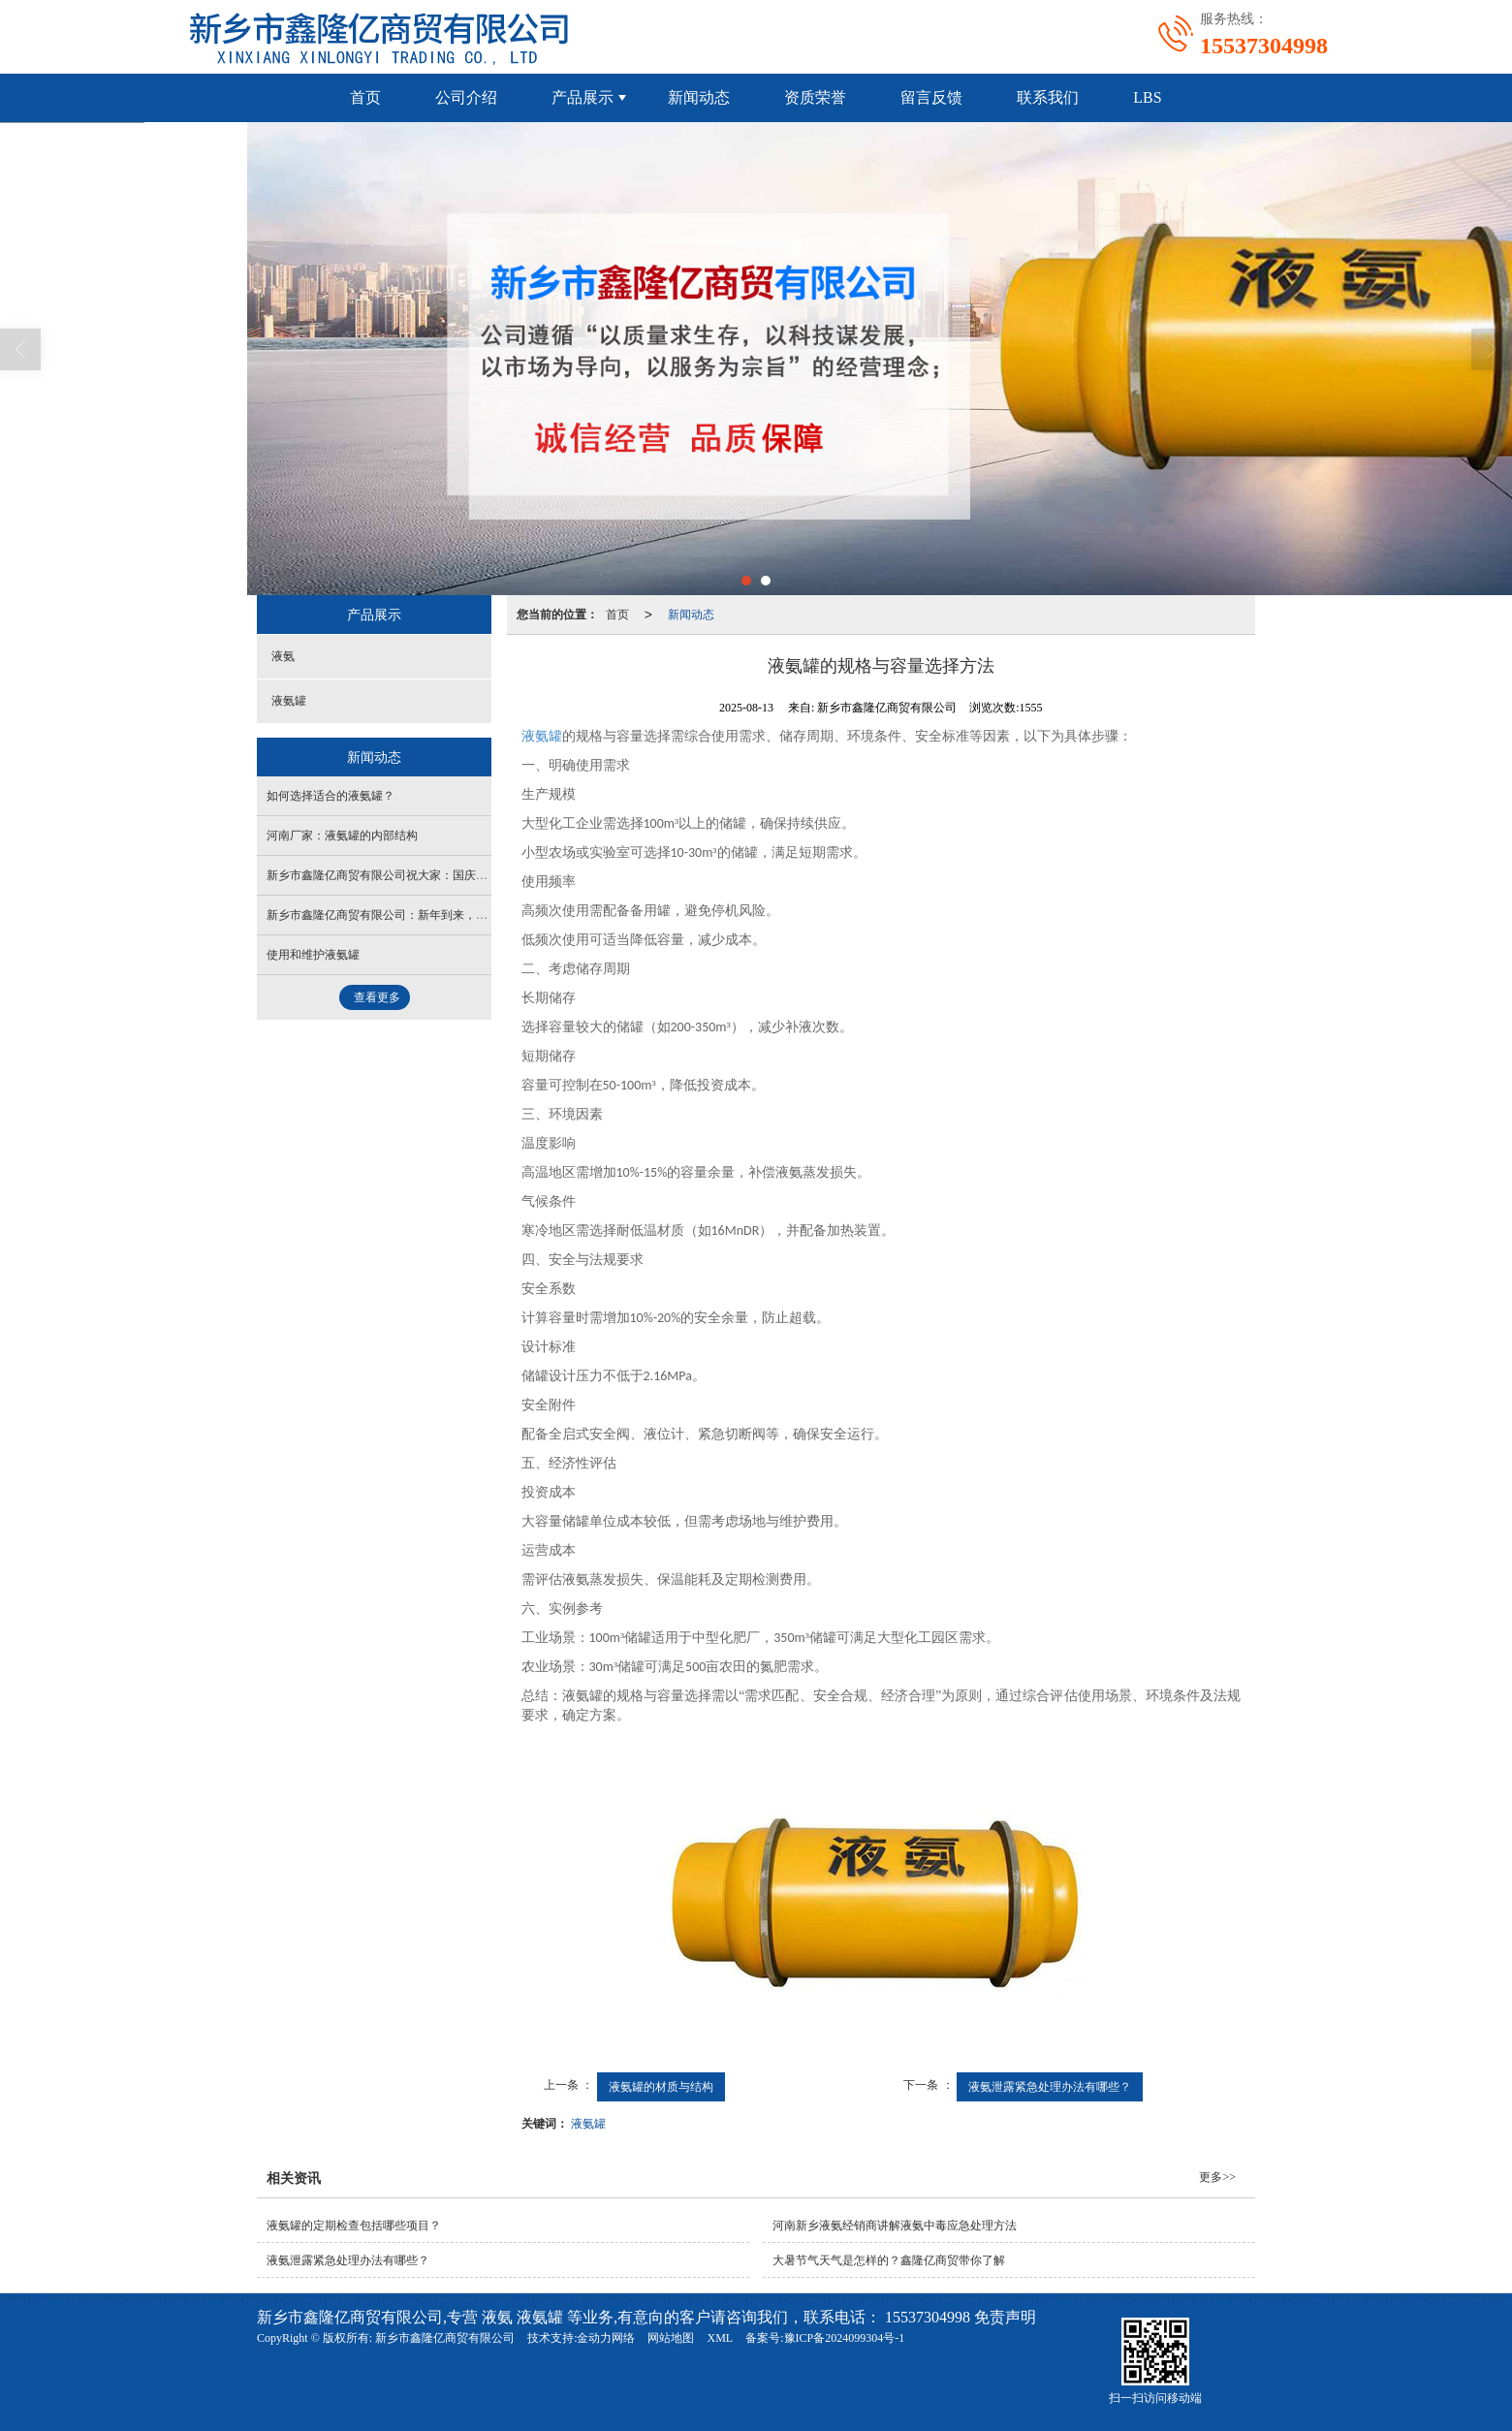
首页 (365, 97)
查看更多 (377, 997)
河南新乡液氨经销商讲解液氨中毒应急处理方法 (894, 2225)
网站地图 (670, 2338)
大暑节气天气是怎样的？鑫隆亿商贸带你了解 (888, 2260)
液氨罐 (588, 2124)
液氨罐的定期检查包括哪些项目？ (354, 2225)
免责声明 (1005, 2317)
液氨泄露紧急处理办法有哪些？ (1049, 2087)
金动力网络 (606, 2338)
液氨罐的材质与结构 (661, 2087)
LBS (1147, 97)
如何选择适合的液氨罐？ (330, 796)
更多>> (1217, 2177)
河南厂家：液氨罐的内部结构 (342, 835)
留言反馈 (931, 97)
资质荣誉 (815, 97)
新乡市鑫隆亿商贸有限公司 (445, 2338)
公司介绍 (466, 97)
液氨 (283, 656)
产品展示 (582, 97)
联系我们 (1048, 97)
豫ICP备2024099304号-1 (844, 2338)
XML (720, 2338)
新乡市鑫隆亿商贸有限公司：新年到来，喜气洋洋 (394, 915)
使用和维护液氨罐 (313, 955)
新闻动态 (699, 97)
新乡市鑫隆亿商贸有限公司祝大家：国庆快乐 (383, 875)
